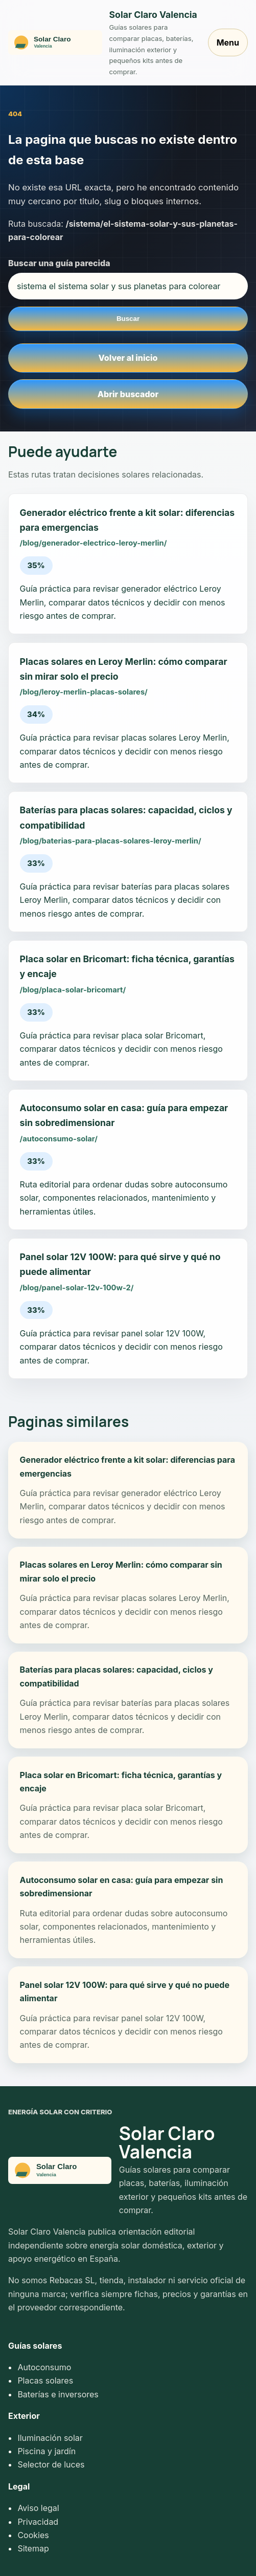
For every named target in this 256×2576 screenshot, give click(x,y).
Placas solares (45, 2380)
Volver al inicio (128, 358)
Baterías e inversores (57, 2394)
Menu (228, 42)
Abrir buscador (128, 394)
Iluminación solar (49, 2438)
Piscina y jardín (46, 2451)
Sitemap (33, 2548)
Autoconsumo (44, 2367)
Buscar (128, 318)
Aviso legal (38, 2508)
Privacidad (37, 2522)
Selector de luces (50, 2464)
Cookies (33, 2535)
